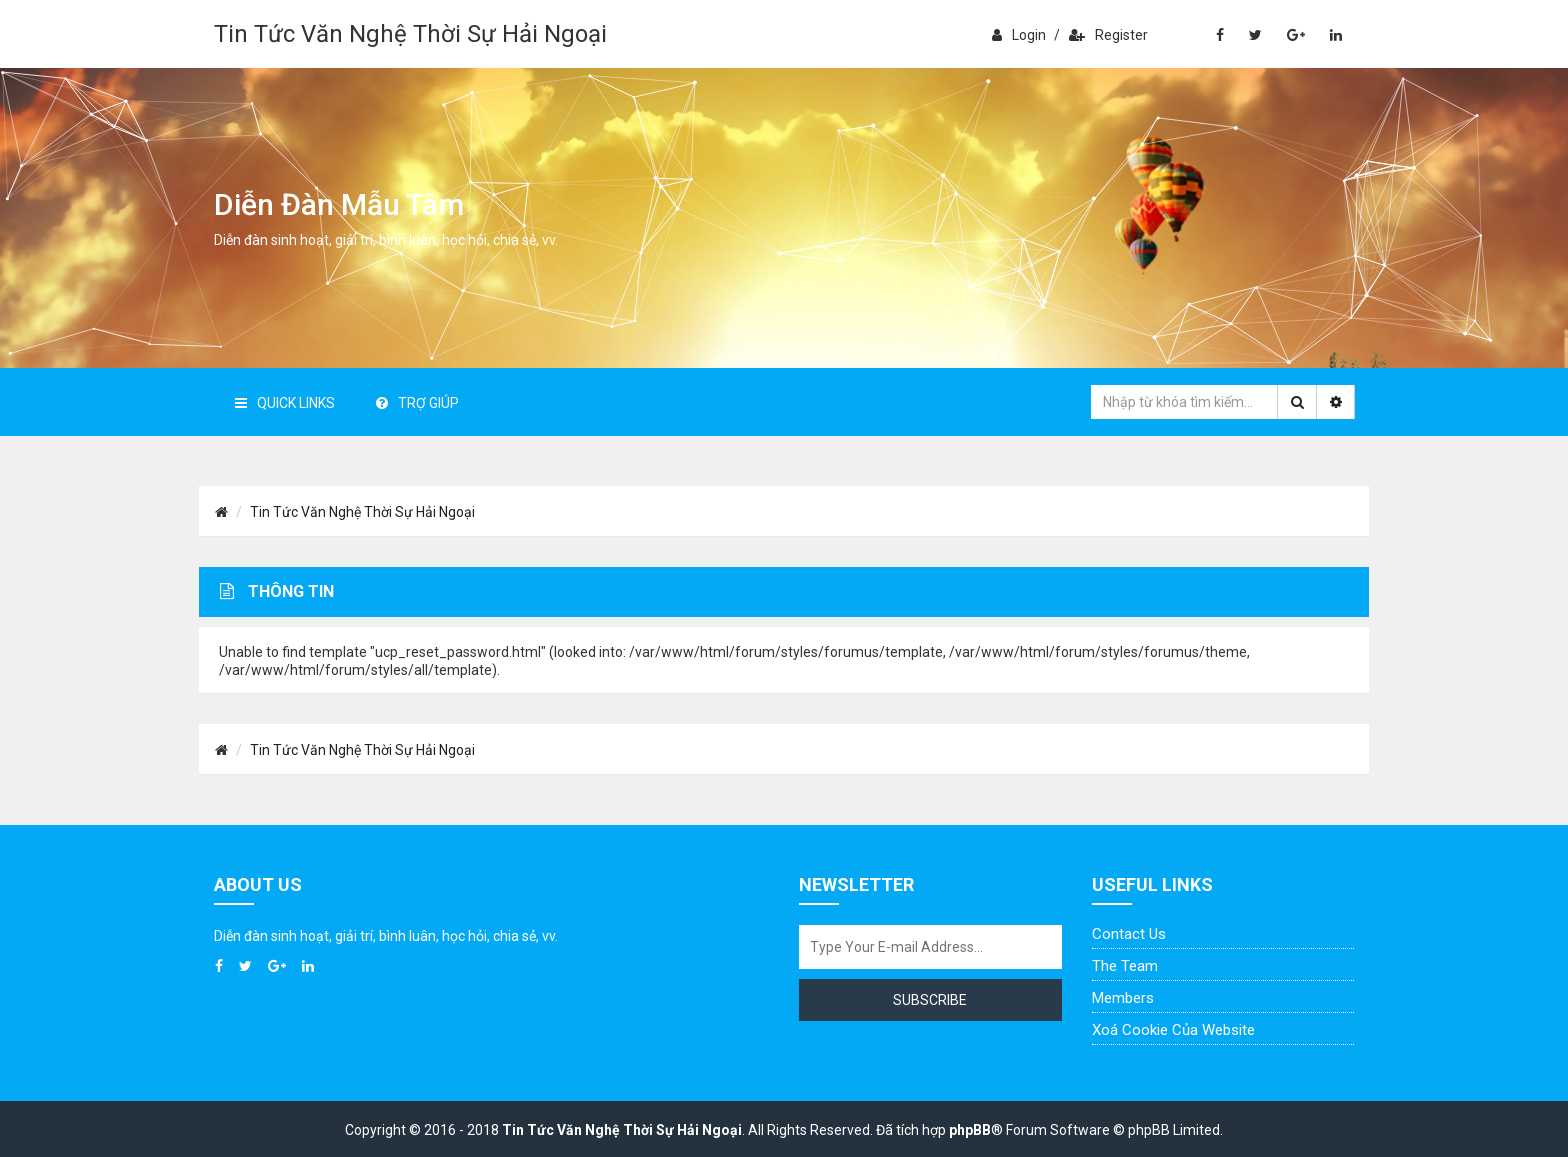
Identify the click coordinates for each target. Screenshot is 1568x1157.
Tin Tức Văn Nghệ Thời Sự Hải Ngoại (410, 34)
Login (1019, 35)
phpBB (970, 1130)
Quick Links (285, 403)
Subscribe (930, 1000)
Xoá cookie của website (1173, 1030)
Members (1123, 998)
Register (1108, 35)
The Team (1125, 966)
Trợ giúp (417, 403)
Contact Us (1129, 934)
